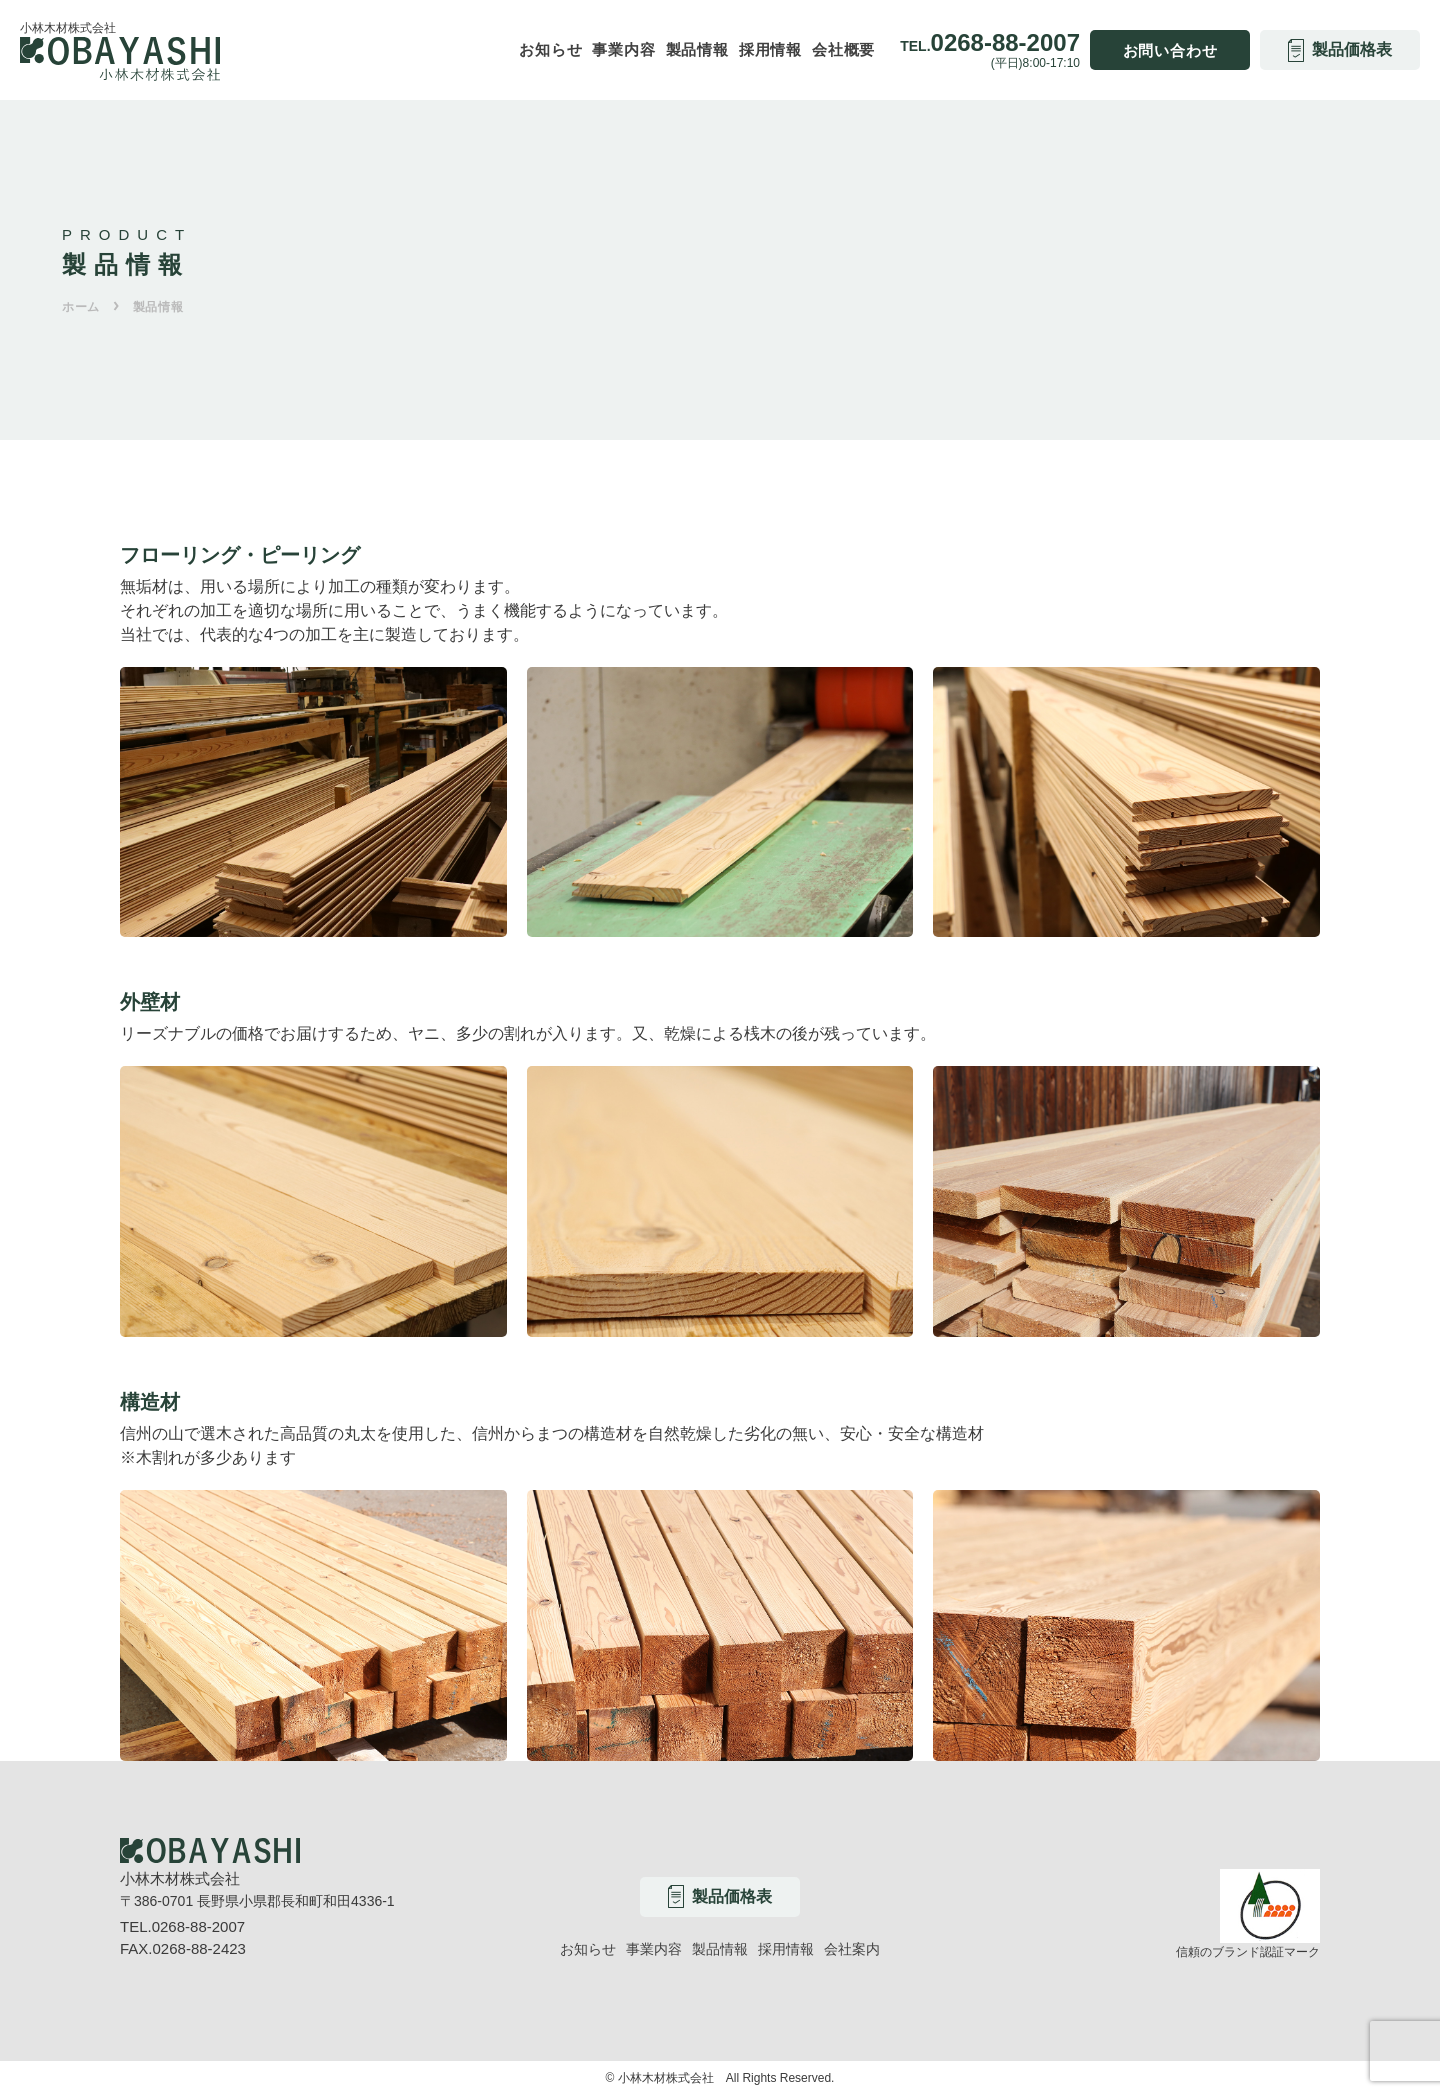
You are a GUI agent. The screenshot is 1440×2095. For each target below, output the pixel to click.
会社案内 (852, 1949)
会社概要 (843, 49)
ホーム (81, 307)
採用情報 (770, 49)
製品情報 (697, 49)
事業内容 (623, 49)
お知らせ (550, 49)
